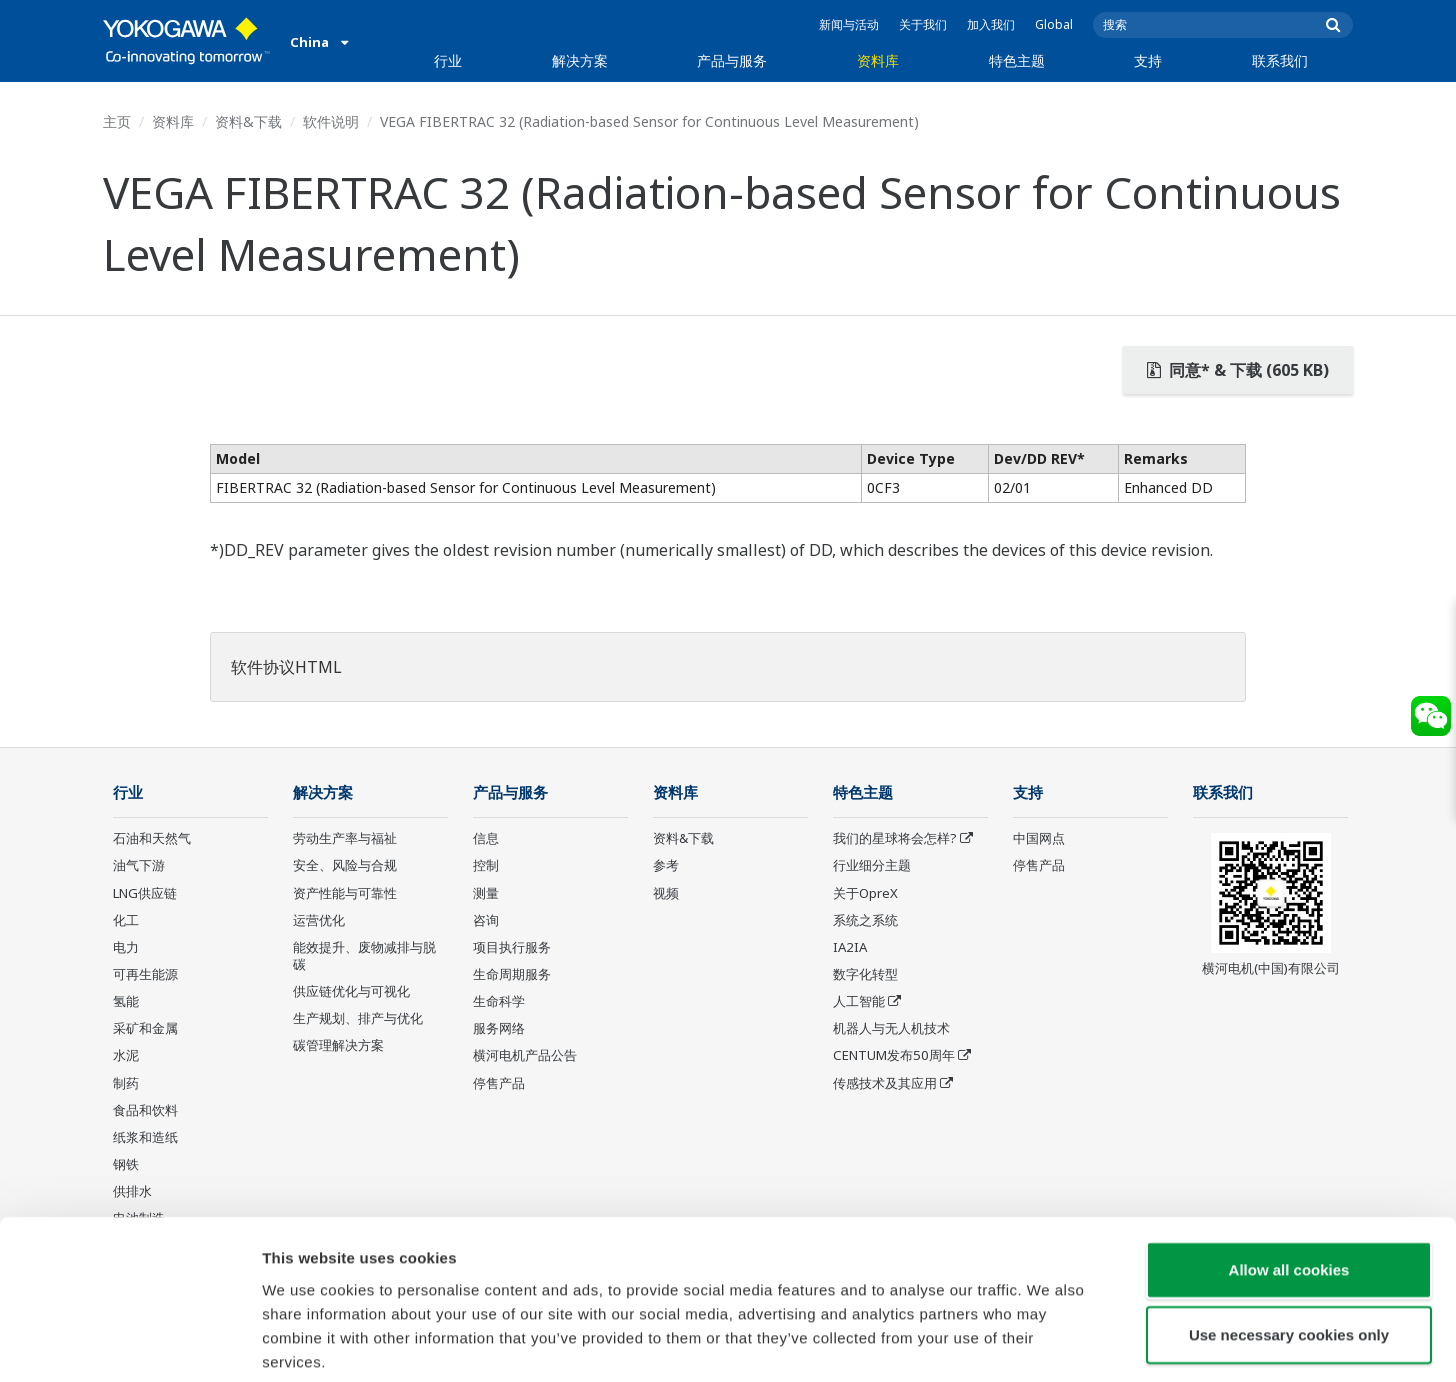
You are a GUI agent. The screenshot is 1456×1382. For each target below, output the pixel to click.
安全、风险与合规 (345, 866)
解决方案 (580, 60)
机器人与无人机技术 (891, 1029)
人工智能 (859, 1002)
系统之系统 (865, 921)
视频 (666, 893)
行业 (448, 60)
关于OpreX (865, 893)
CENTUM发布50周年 (894, 1056)
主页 (117, 121)
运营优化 (319, 921)
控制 (486, 866)
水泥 (126, 1056)
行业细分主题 (872, 866)
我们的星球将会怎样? (895, 839)
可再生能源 (145, 975)
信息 (486, 839)
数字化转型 (865, 975)
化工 (126, 921)
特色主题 (1017, 60)
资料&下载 (248, 121)
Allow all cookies (1289, 1169)
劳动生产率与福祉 (345, 839)
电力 (126, 948)
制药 (126, 1084)
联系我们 (1280, 60)
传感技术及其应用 (885, 1084)
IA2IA (850, 948)
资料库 (878, 60)
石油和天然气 (152, 839)
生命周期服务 (512, 975)
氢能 (126, 1002)
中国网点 (1039, 839)
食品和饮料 (145, 1111)
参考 (666, 866)
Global (1054, 24)
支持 (1148, 60)
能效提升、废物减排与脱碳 (364, 956)
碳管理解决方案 (338, 1046)
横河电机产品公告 (525, 1056)
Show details (1049, 1342)
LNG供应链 (145, 893)
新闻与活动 (849, 24)
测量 (486, 893)
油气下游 (139, 866)
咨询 (486, 921)
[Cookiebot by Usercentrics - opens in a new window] (129, 1343)
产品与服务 (732, 60)
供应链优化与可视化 (351, 992)
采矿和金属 (145, 1029)
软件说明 (331, 121)
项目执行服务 (512, 948)
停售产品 (499, 1084)
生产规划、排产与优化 (358, 1019)
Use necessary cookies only (1289, 1235)
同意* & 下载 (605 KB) (1238, 370)
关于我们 (923, 24)
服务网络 (499, 1029)
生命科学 (499, 1002)
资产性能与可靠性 (345, 893)
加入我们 (991, 24)
